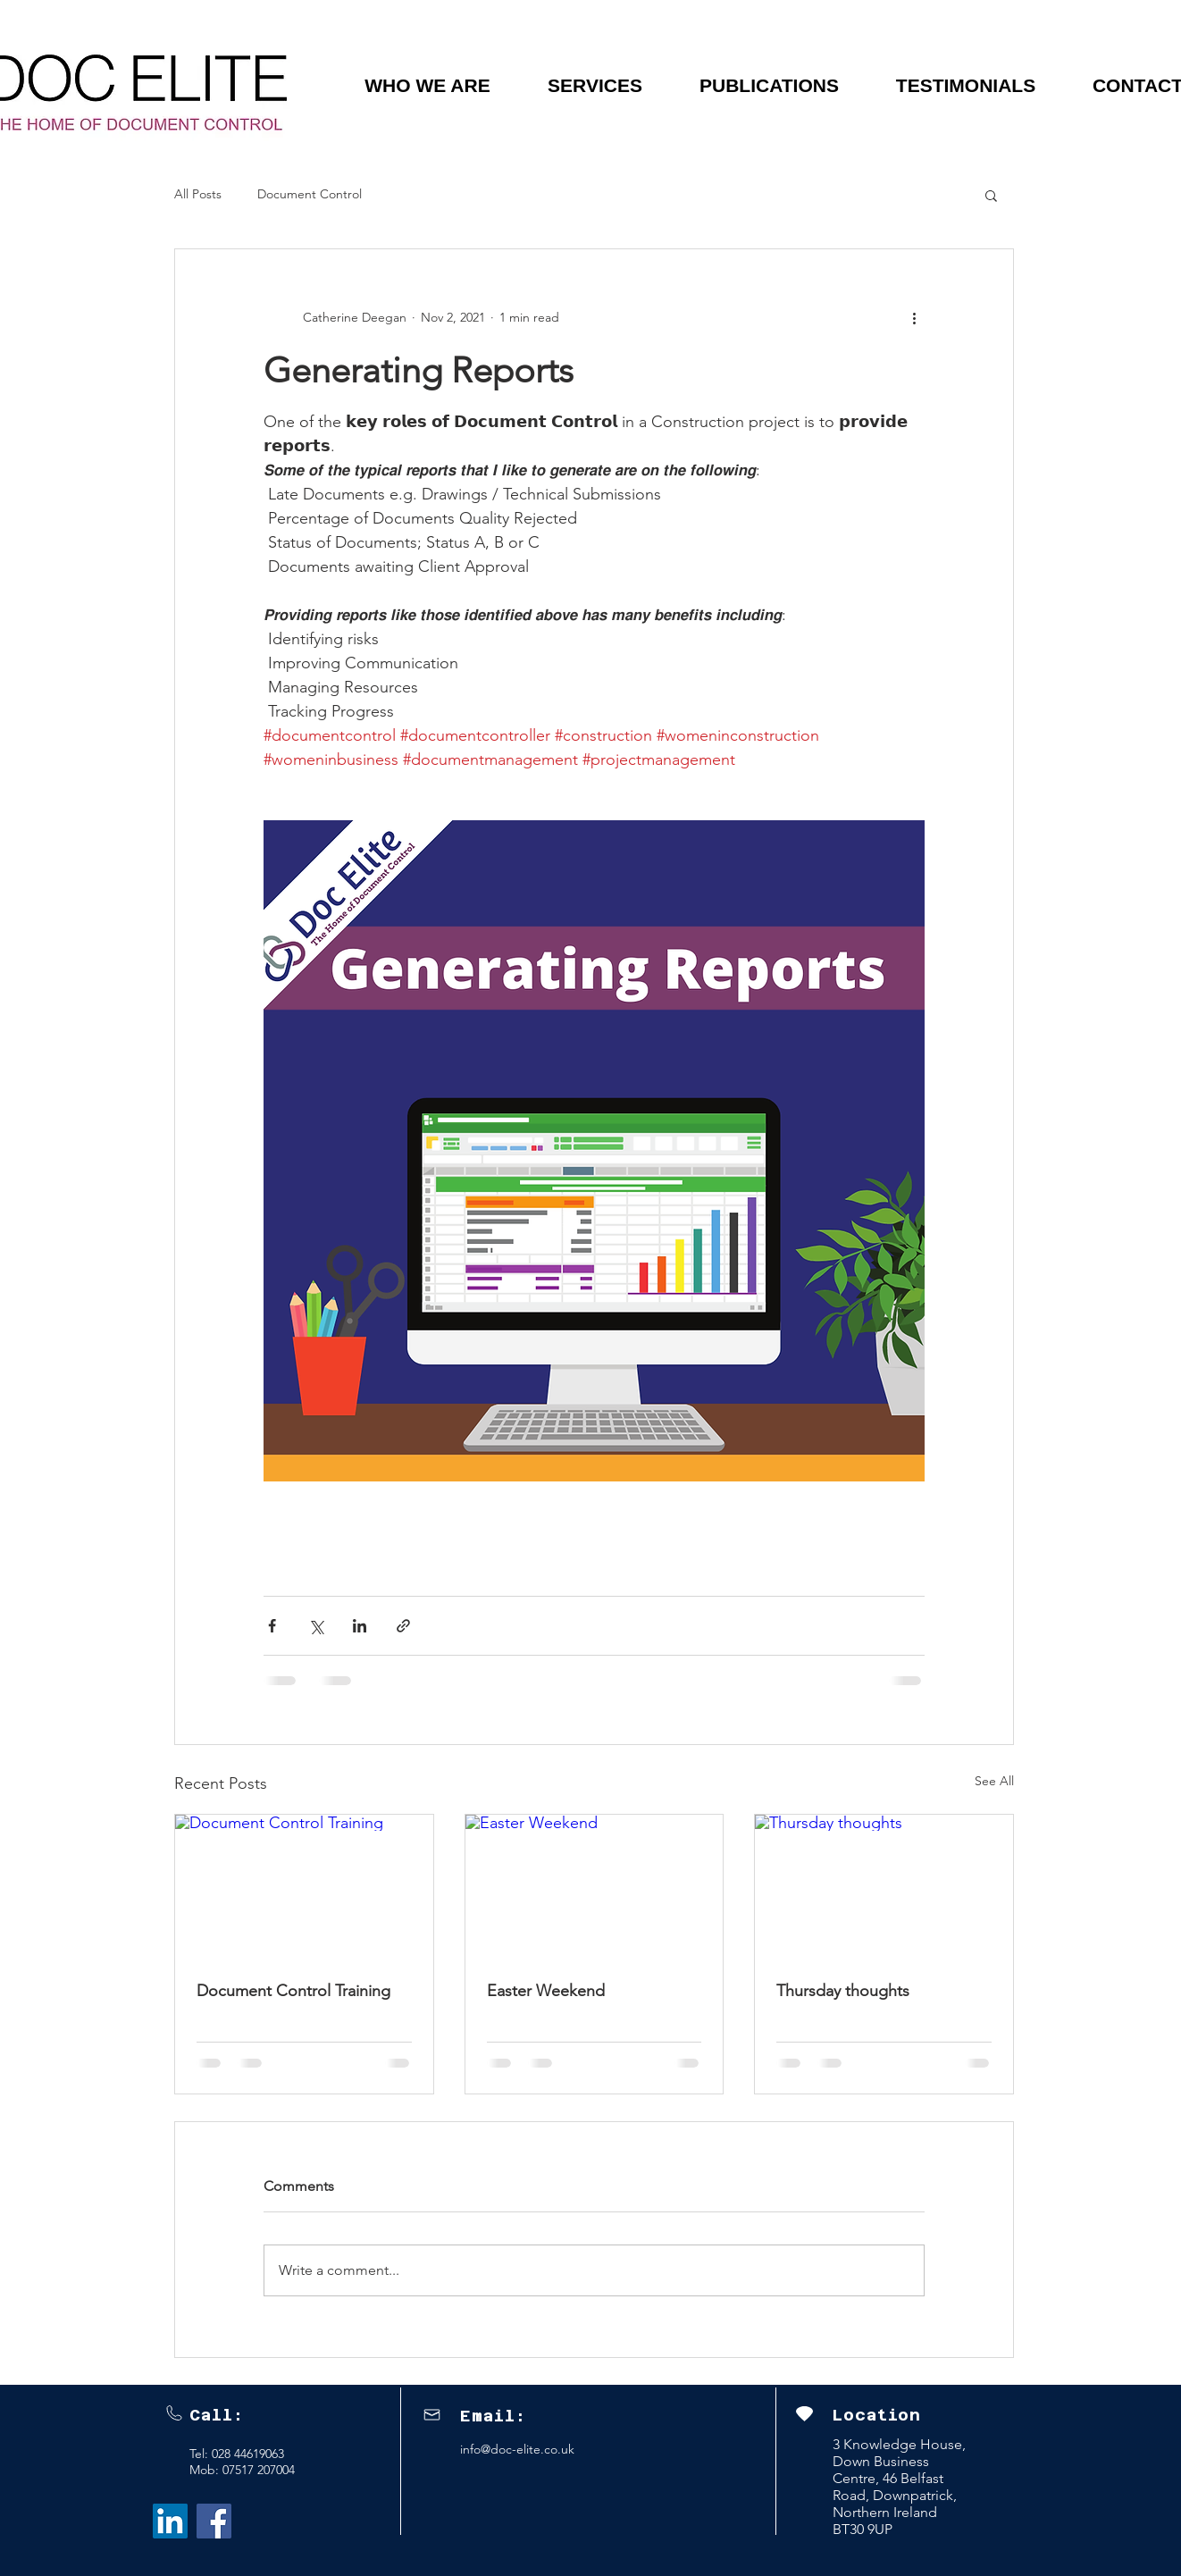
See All (994, 1781)
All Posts (198, 194)
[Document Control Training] (304, 1887)
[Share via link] (403, 1625)
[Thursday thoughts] (884, 1887)
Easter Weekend (546, 1991)
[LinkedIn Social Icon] (170, 2521)
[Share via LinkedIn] (359, 1625)
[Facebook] (214, 2521)
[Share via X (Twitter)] (315, 1625)
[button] (427, 85)
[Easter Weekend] (594, 1887)
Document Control (309, 194)
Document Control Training (293, 1991)
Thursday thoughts (842, 1991)
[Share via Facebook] (272, 1625)
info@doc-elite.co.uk (517, 2449)
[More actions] (914, 317)
